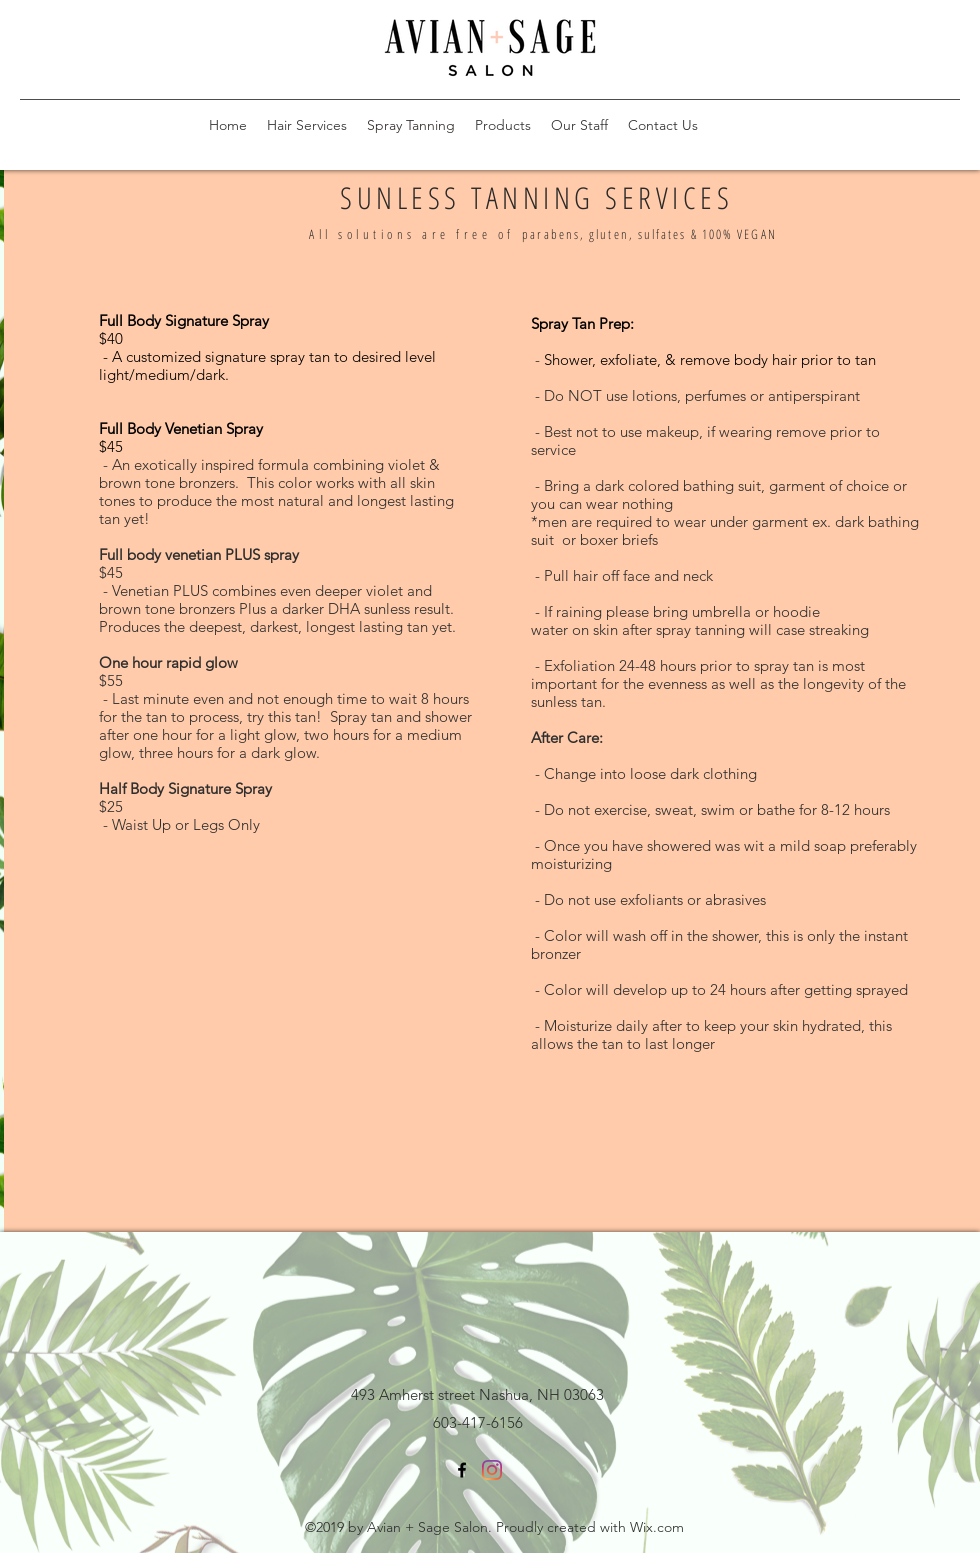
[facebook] (462, 1470)
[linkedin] (492, 1470)
